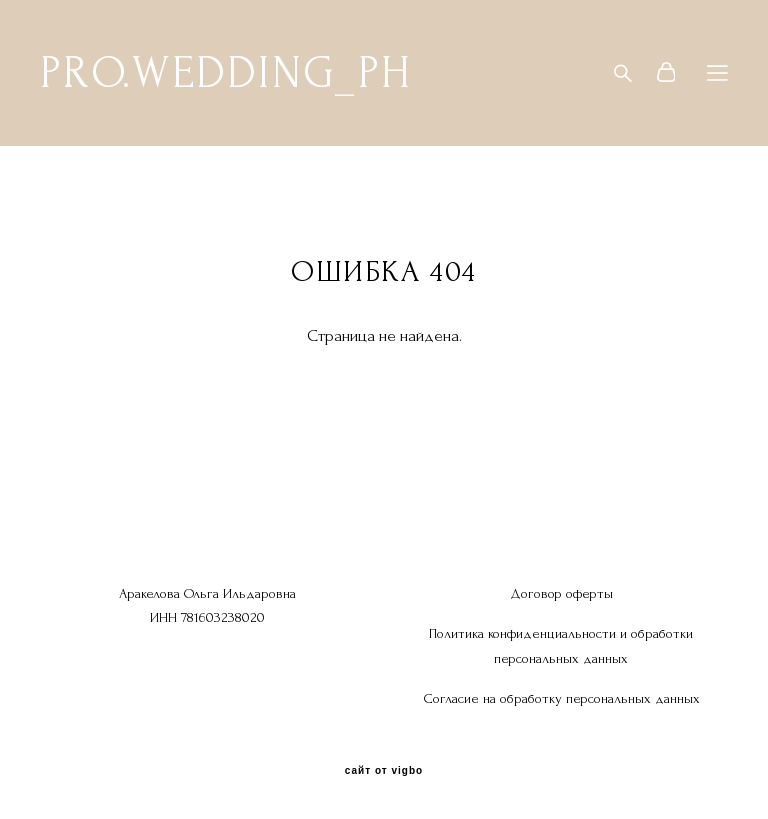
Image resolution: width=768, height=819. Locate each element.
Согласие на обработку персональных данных (561, 699)
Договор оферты (561, 594)
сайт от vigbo (384, 771)
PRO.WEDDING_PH (225, 73)
